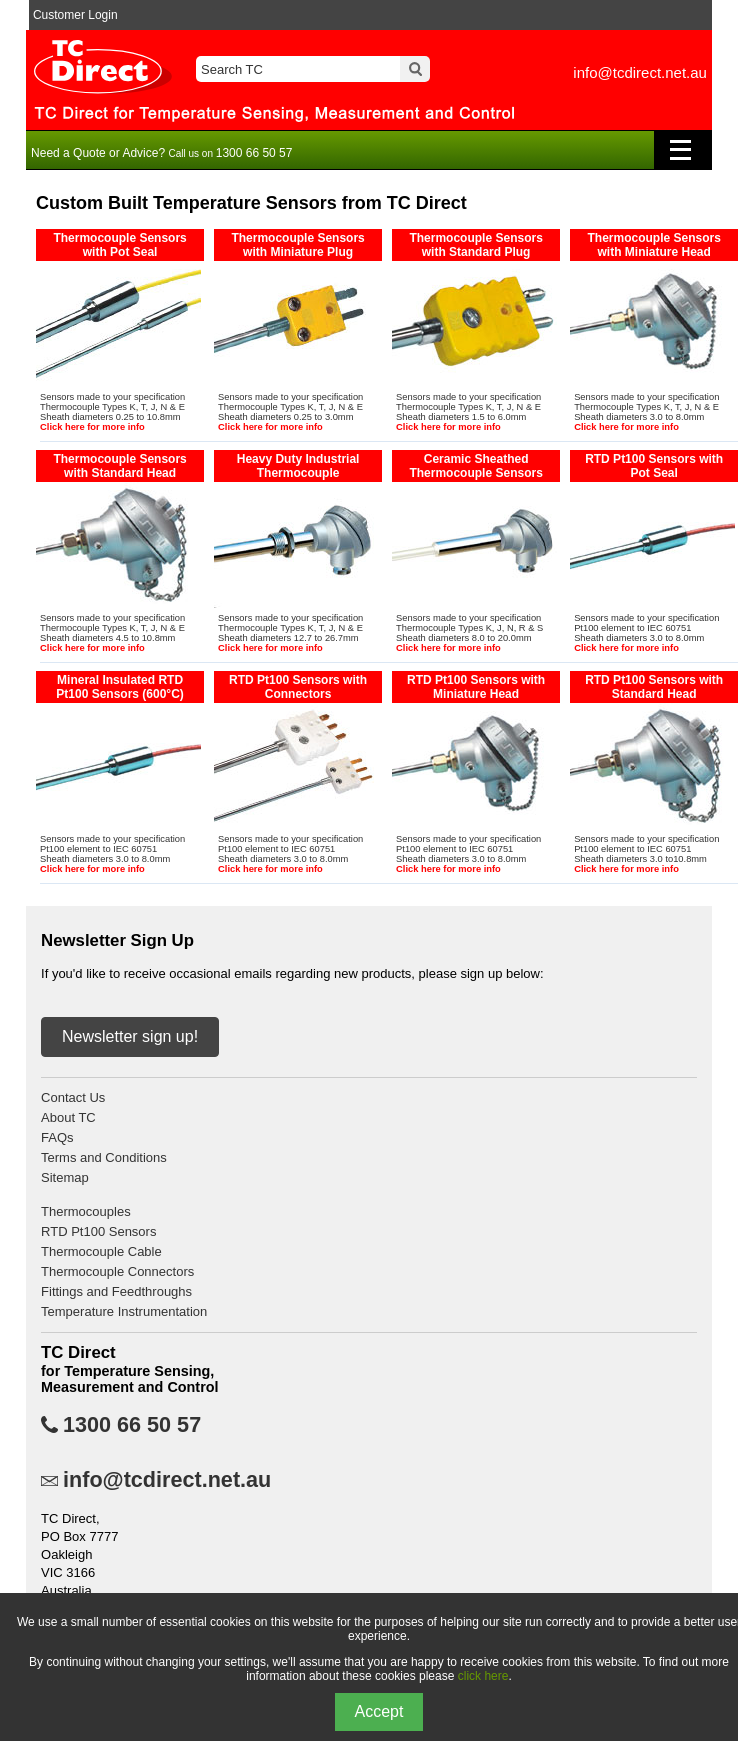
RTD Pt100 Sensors (98, 1231)
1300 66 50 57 (132, 1425)
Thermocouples (86, 1211)
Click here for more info (92, 427)
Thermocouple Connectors (117, 1271)
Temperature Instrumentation (124, 1311)
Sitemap (65, 1177)
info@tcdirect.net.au (640, 72)
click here (483, 1676)
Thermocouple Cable (101, 1251)
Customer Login (75, 15)
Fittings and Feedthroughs (116, 1291)
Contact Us (73, 1097)
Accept (379, 1711)
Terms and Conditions (104, 1157)
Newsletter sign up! (130, 1036)
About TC (68, 1117)
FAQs (57, 1137)
